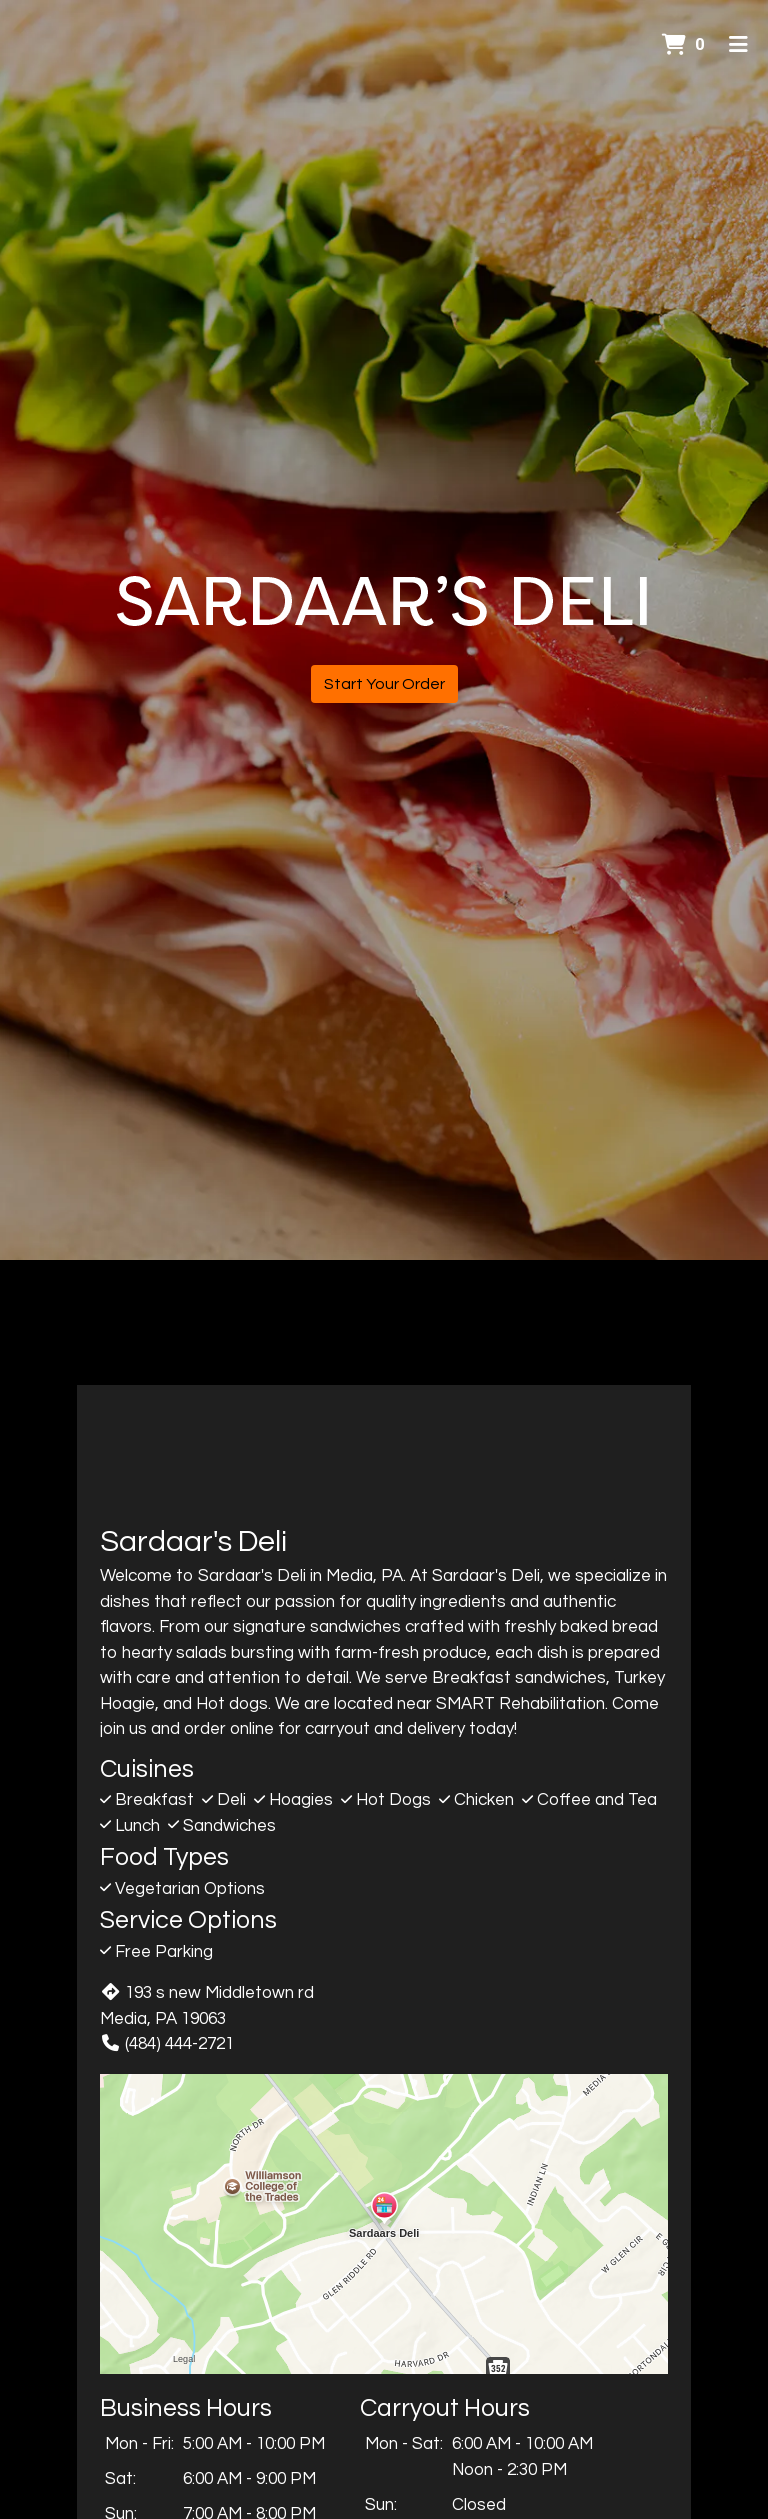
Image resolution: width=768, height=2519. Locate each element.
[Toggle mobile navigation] (738, 45)
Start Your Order (384, 684)
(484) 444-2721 (167, 2044)
